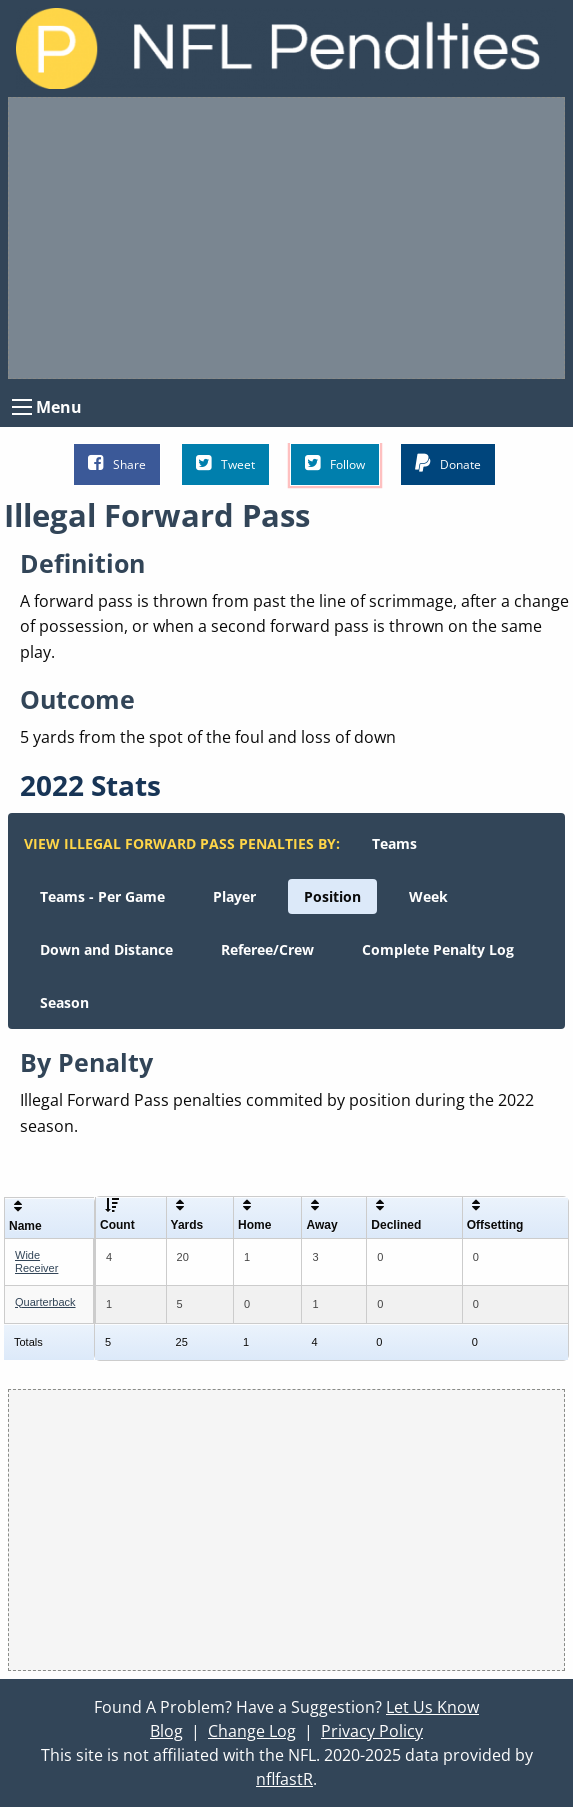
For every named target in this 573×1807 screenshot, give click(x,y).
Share (117, 463)
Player (234, 896)
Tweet (225, 463)
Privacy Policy (372, 1731)
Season (64, 1002)
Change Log (252, 1731)
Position (332, 896)
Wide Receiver (36, 1261)
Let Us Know (432, 1707)
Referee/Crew (267, 949)
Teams (394, 843)
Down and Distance (106, 949)
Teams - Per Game (102, 896)
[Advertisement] (286, 238)
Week (428, 896)
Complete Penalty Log (438, 949)
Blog (166, 1731)
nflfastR (284, 1779)
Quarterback (45, 1302)
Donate (448, 463)
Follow (335, 463)
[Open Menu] (22, 407)
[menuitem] (394, 843)
